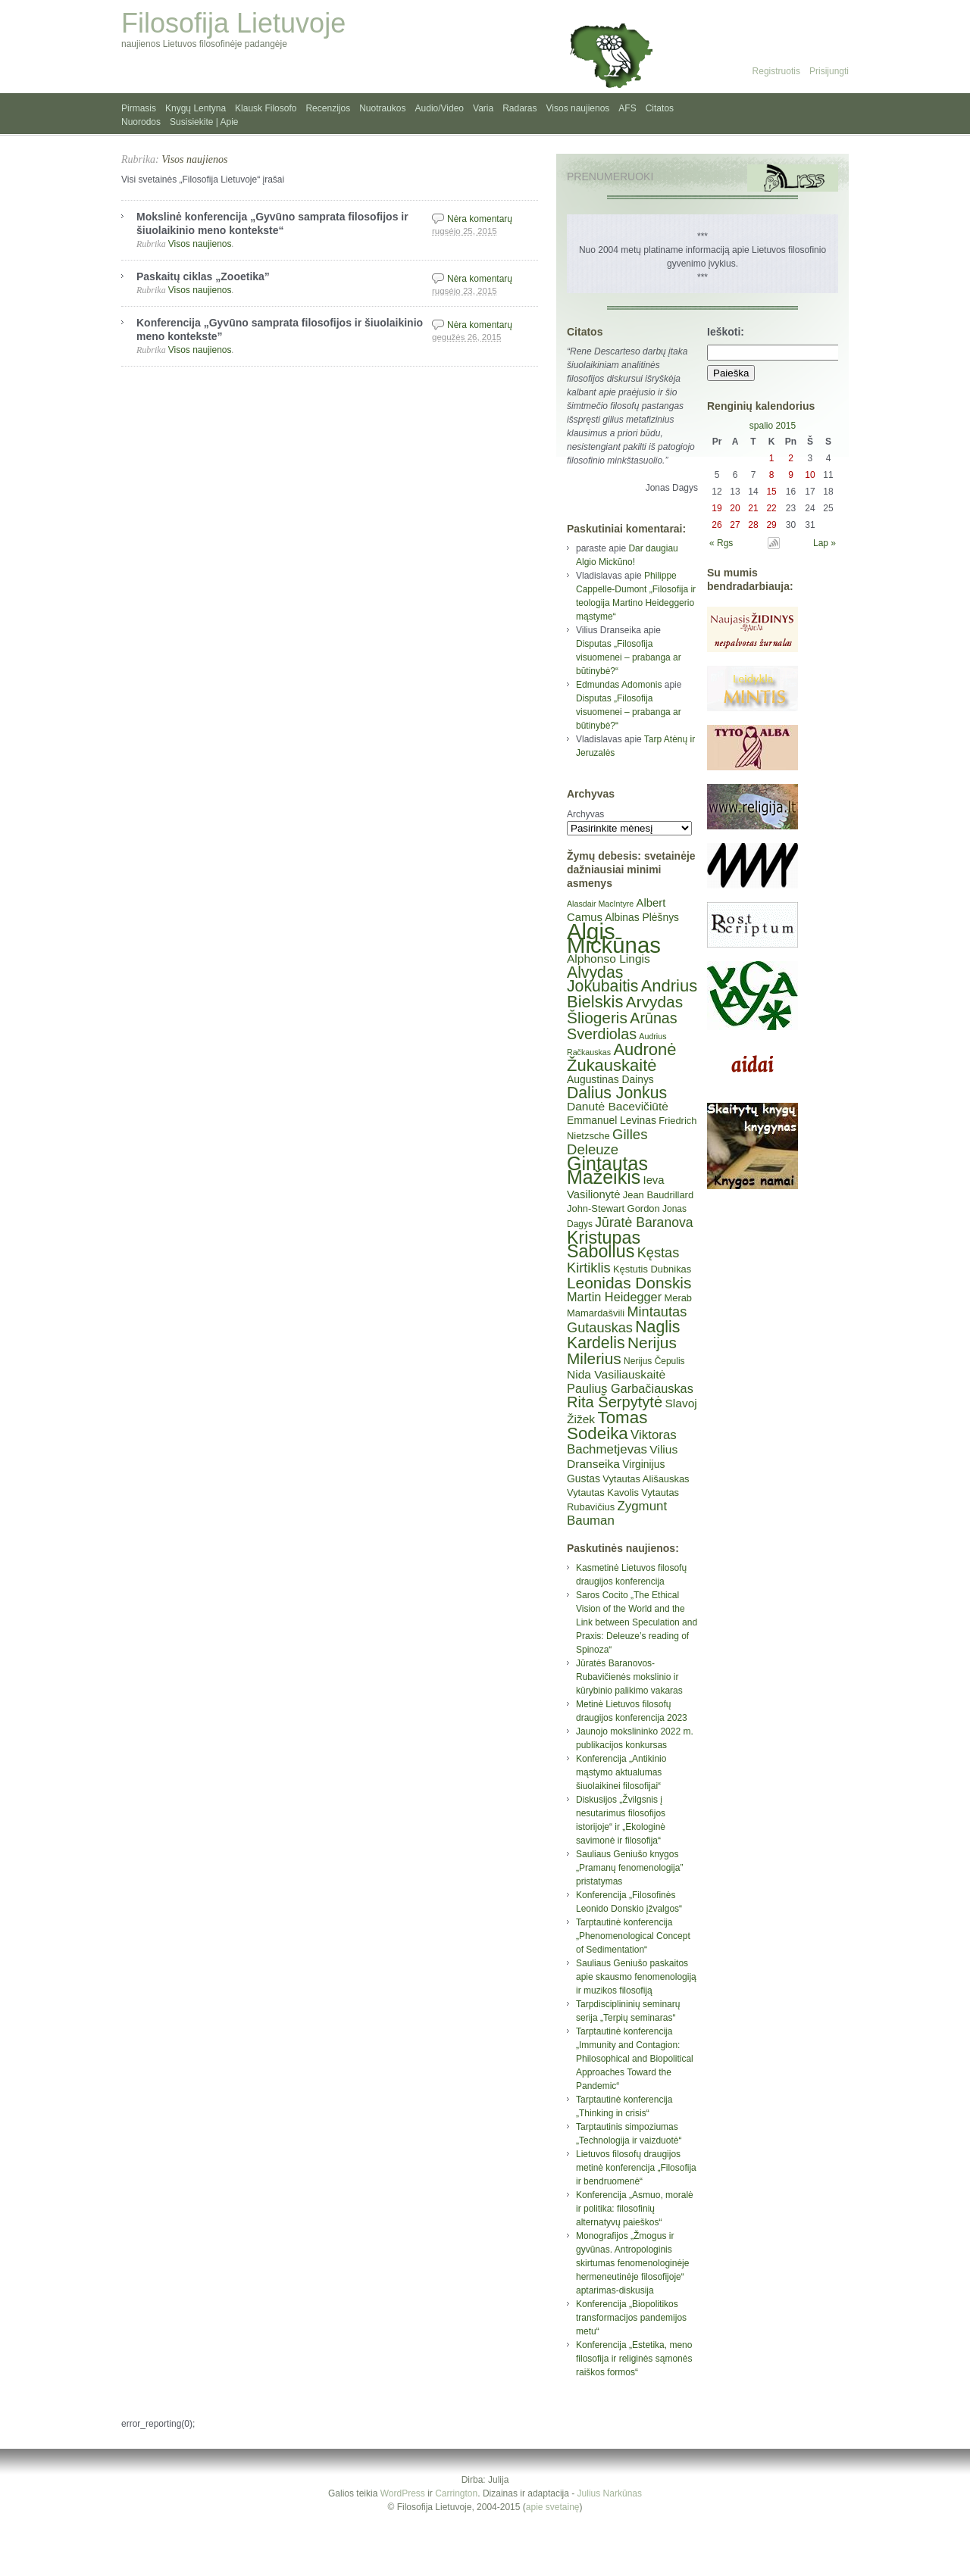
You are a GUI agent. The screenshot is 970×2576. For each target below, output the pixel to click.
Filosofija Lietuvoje (233, 23)
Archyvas (585, 814)
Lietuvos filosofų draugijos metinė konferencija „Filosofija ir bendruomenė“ (636, 2168)
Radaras (519, 108)
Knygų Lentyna (195, 108)
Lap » (824, 543)
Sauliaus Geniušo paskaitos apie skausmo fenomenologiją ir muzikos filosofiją (636, 1977)
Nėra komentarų (479, 219)
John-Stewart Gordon (613, 1208)
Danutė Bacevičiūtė (617, 1106)
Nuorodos (141, 122)
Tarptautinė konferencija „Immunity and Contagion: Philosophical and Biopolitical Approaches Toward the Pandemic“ (634, 2058)
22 (771, 508)
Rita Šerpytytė (614, 1402)
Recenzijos (327, 108)
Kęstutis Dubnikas (652, 1269)
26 (716, 525)
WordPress (402, 2493)
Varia (483, 108)
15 (771, 491)
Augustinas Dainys (610, 1079)
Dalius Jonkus (617, 1092)
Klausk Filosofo (265, 108)
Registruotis (776, 71)
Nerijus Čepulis (654, 1361)
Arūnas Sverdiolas (622, 1026)
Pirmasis (138, 108)
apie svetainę (553, 2507)
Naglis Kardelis (623, 1334)
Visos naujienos (578, 108)
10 (810, 475)
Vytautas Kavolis (603, 1492)
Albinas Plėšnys (642, 917)
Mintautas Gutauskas (627, 1319)
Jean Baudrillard (658, 1195)
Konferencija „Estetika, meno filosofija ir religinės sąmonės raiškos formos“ (634, 2359)
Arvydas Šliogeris (625, 1009)
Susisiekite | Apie (204, 122)
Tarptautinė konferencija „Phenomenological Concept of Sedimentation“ (633, 1936)
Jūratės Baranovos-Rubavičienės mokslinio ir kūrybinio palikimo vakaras (629, 1677)
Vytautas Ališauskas (645, 1479)
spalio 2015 (772, 425)
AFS (627, 108)
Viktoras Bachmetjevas (622, 1442)
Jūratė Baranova (644, 1222)
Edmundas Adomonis (619, 684)
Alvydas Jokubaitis (602, 978)
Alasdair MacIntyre (600, 903)
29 (771, 525)
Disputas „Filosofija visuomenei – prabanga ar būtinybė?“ (628, 657)
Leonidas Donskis (629, 1282)
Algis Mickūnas (614, 938)
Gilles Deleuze (607, 1141)
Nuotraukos (382, 108)
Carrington (456, 2493)
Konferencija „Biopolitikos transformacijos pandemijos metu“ (631, 2318)
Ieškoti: (725, 332)
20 (735, 508)
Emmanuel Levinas (611, 1120)
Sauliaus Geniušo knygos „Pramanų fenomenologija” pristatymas (629, 1868)
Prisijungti (829, 71)
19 (716, 508)
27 (735, 525)
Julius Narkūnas (609, 2493)
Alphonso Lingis (608, 958)
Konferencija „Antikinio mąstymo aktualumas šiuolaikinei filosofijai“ (621, 1772)
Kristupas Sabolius (603, 1244)
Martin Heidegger (614, 1297)
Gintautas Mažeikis (607, 1170)
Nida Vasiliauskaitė (616, 1374)
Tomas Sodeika (607, 1425)
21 (753, 508)
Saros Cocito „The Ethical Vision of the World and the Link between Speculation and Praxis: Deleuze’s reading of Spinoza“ (636, 1622)
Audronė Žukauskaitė (621, 1057)
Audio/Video (440, 108)
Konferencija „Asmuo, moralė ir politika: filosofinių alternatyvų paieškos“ (634, 2209)
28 (753, 525)
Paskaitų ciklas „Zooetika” (203, 276)
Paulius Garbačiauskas (630, 1388)
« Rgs (721, 543)
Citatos (660, 108)
